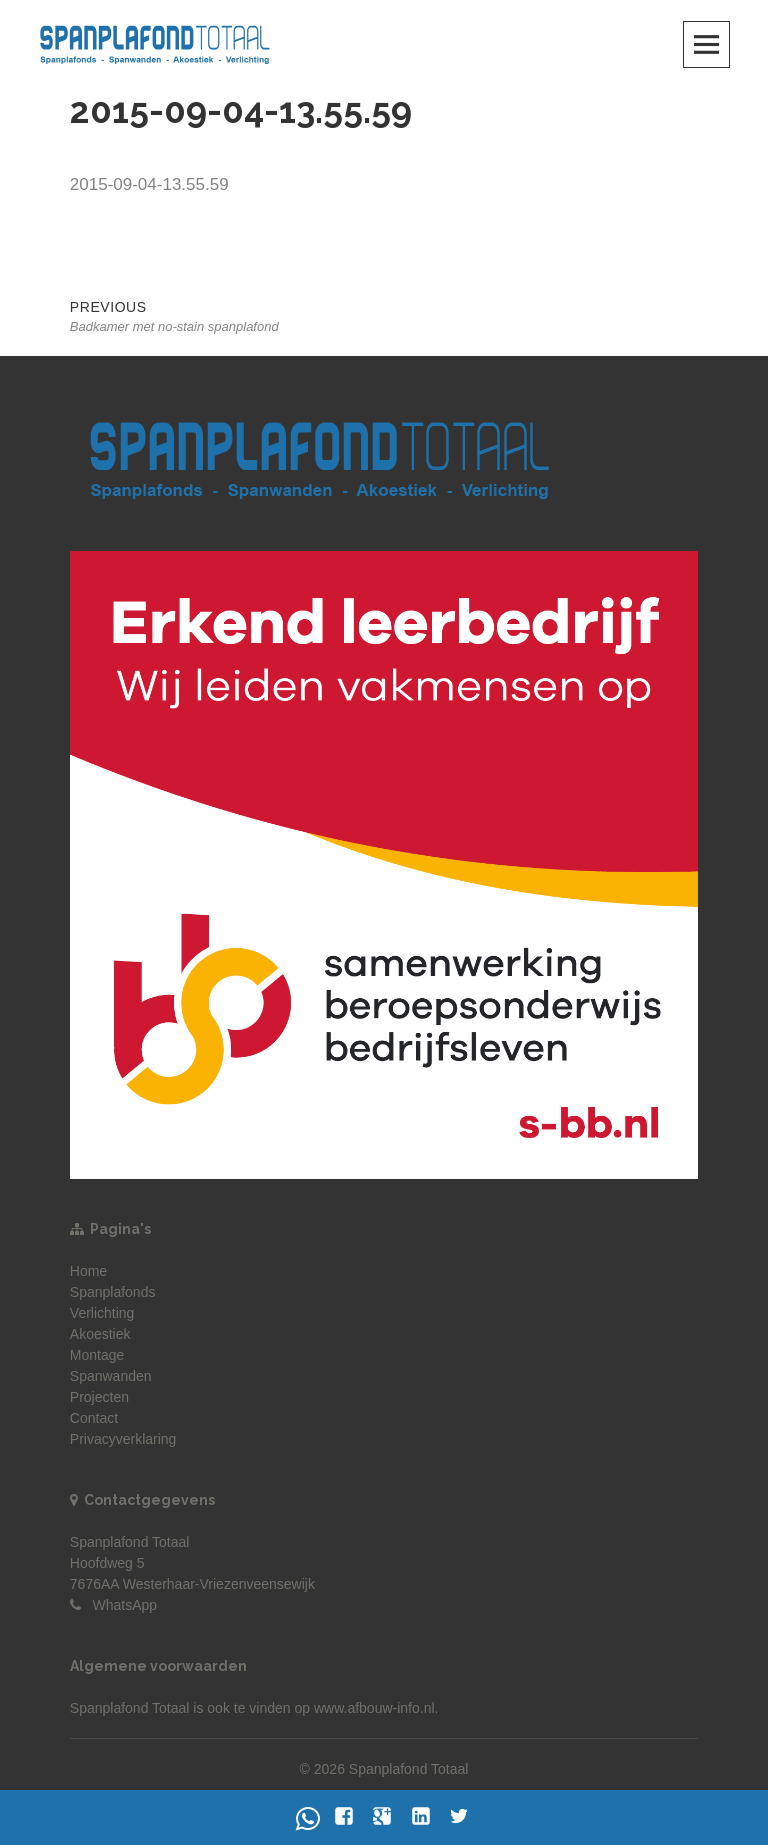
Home (88, 1271)
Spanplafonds (113, 1292)
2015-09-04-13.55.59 (149, 184)
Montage (97, 1355)
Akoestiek (100, 1334)
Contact (94, 1418)
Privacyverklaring (123, 1439)
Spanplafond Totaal (130, 1708)
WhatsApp (124, 1605)
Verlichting (102, 1313)
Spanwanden (111, 1376)
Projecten (99, 1397)
